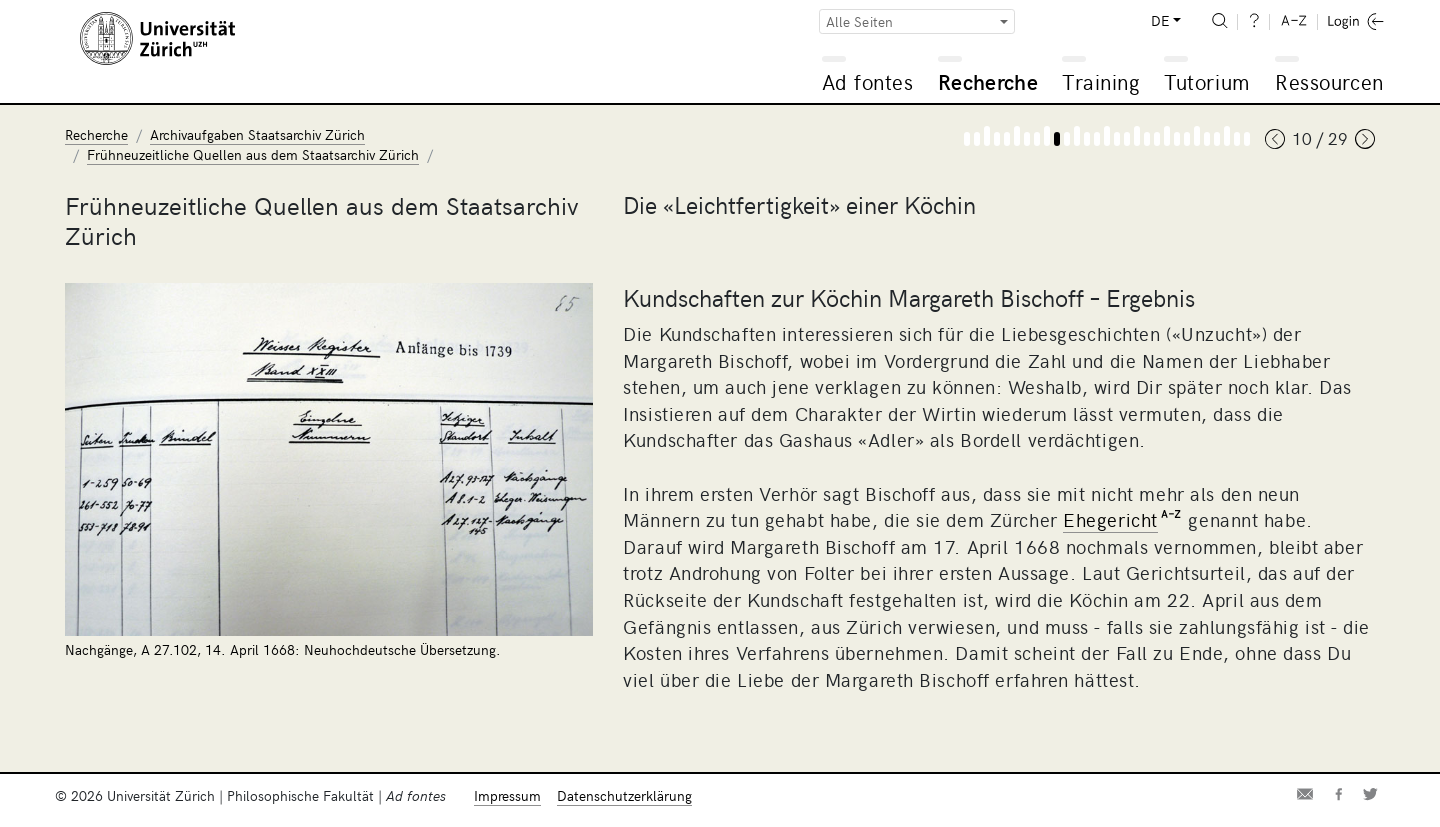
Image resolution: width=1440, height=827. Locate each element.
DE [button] (1160, 20)
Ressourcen (1329, 81)
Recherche (988, 81)
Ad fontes (868, 81)
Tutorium (1206, 81)
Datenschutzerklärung (624, 795)
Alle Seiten (860, 21)
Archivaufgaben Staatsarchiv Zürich (257, 134)
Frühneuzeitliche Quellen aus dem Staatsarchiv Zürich (253, 154)
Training (1101, 81)
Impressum (507, 795)
